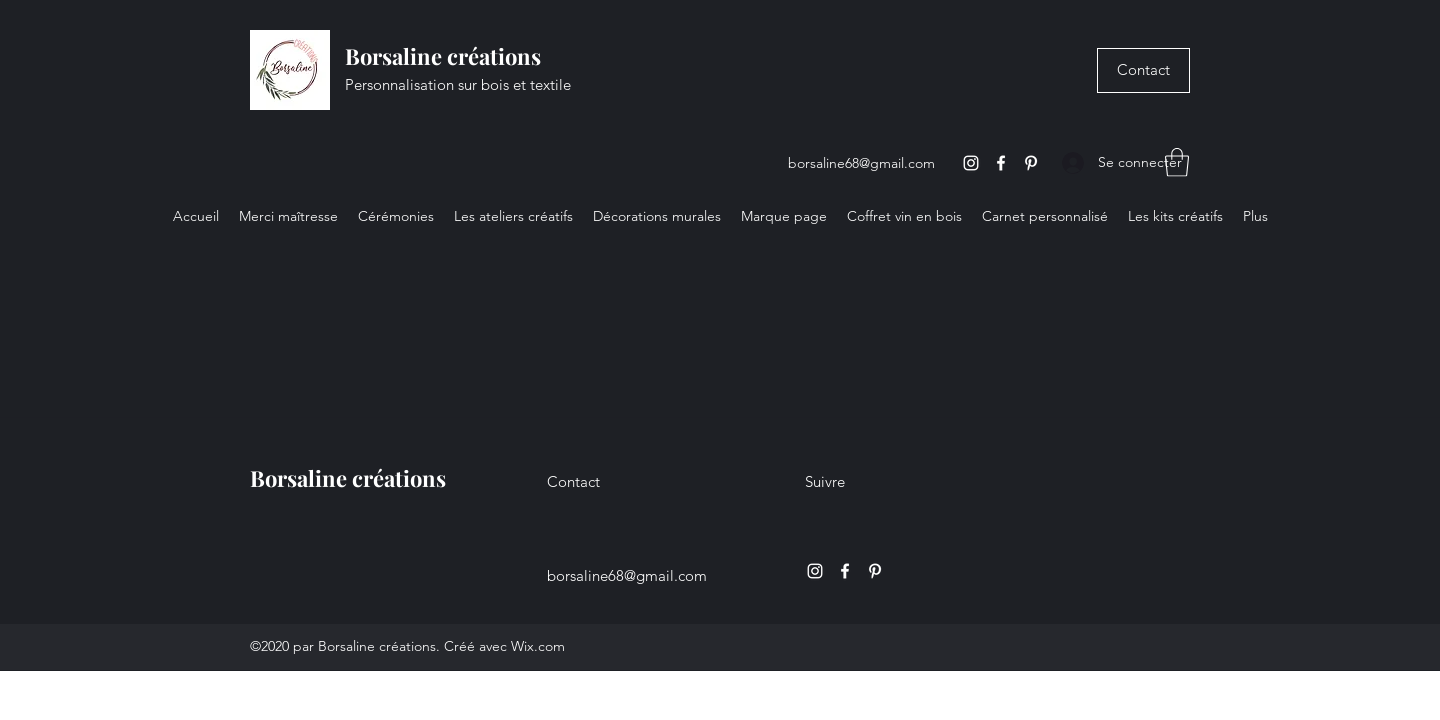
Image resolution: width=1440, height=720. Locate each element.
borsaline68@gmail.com (861, 163)
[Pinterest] (1031, 163)
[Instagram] (971, 163)
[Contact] (1143, 70)
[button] (1177, 162)
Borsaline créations (443, 56)
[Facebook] (1001, 163)
